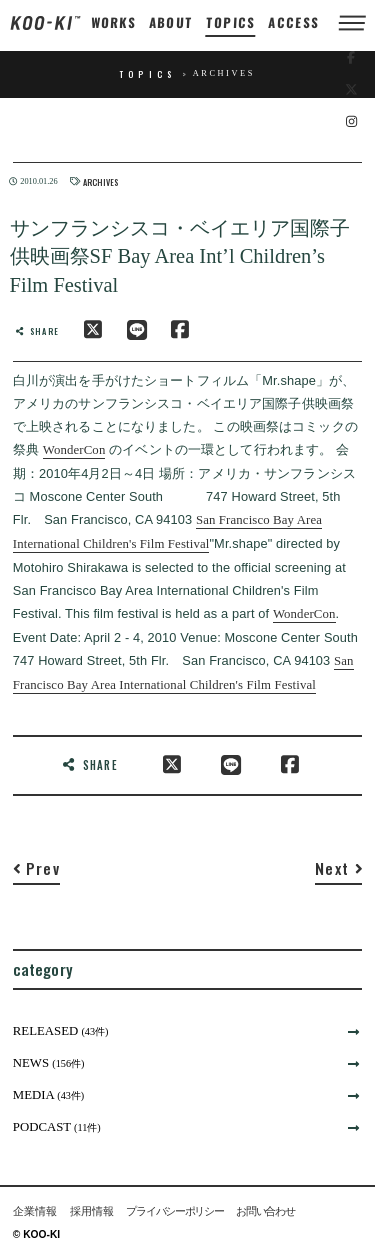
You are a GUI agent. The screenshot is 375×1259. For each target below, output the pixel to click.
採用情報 (92, 1211)
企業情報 (35, 1211)
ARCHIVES (100, 182)
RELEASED (61, 1031)
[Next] (338, 872)
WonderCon (74, 450)
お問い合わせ (265, 1211)
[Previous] (36, 872)
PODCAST (57, 1127)
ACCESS (294, 22)
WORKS (113, 22)
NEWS (49, 1063)
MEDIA (49, 1095)
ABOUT (171, 22)
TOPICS (231, 22)
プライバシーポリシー (174, 1211)
